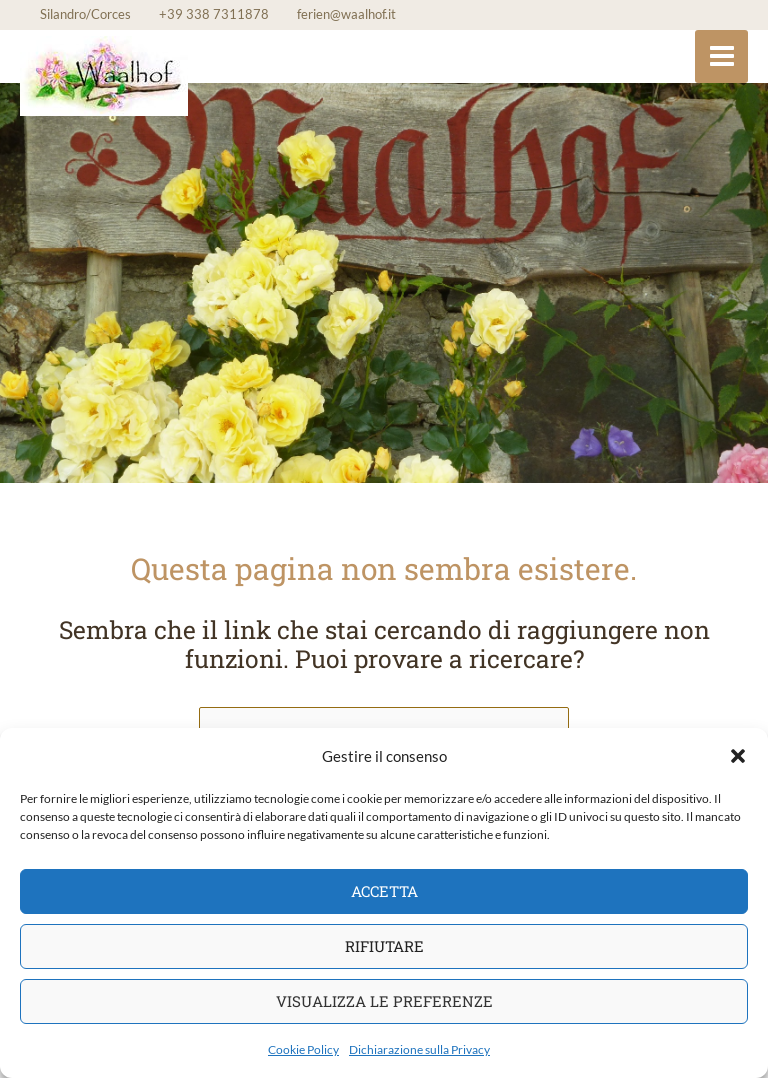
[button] (738, 756)
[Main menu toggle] (721, 56)
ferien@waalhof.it (346, 14)
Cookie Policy (303, 1049)
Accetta (384, 891)
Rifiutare (384, 946)
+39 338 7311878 (214, 14)
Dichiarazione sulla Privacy (419, 1049)
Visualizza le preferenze (384, 1001)
